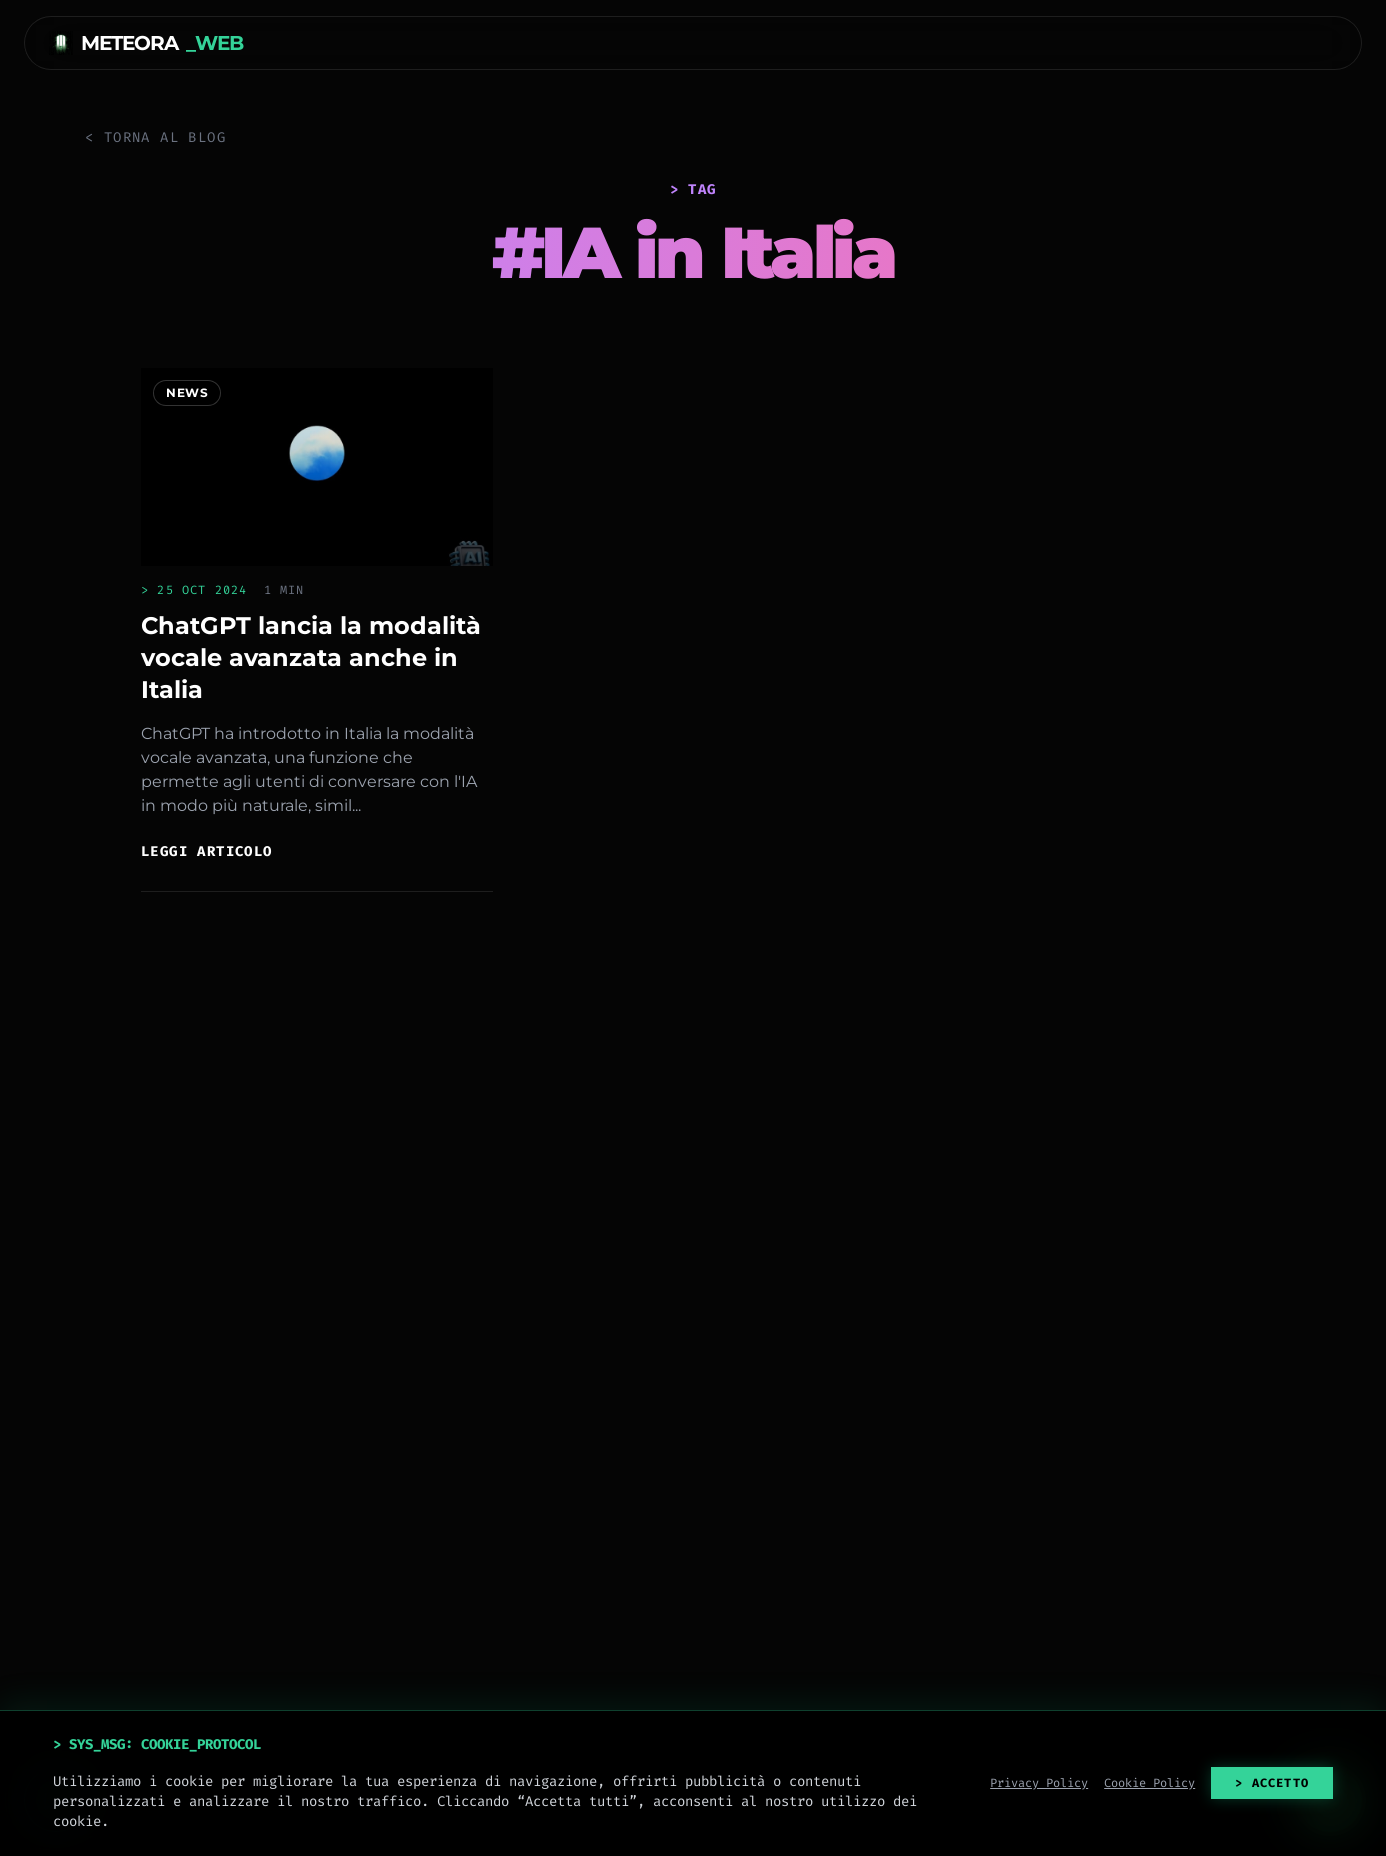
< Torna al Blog (155, 137)
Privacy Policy (1039, 1783)
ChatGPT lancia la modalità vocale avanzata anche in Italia (311, 657)
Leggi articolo (207, 851)
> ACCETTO (1272, 1783)
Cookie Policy (1149, 1783)
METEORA (146, 43)
